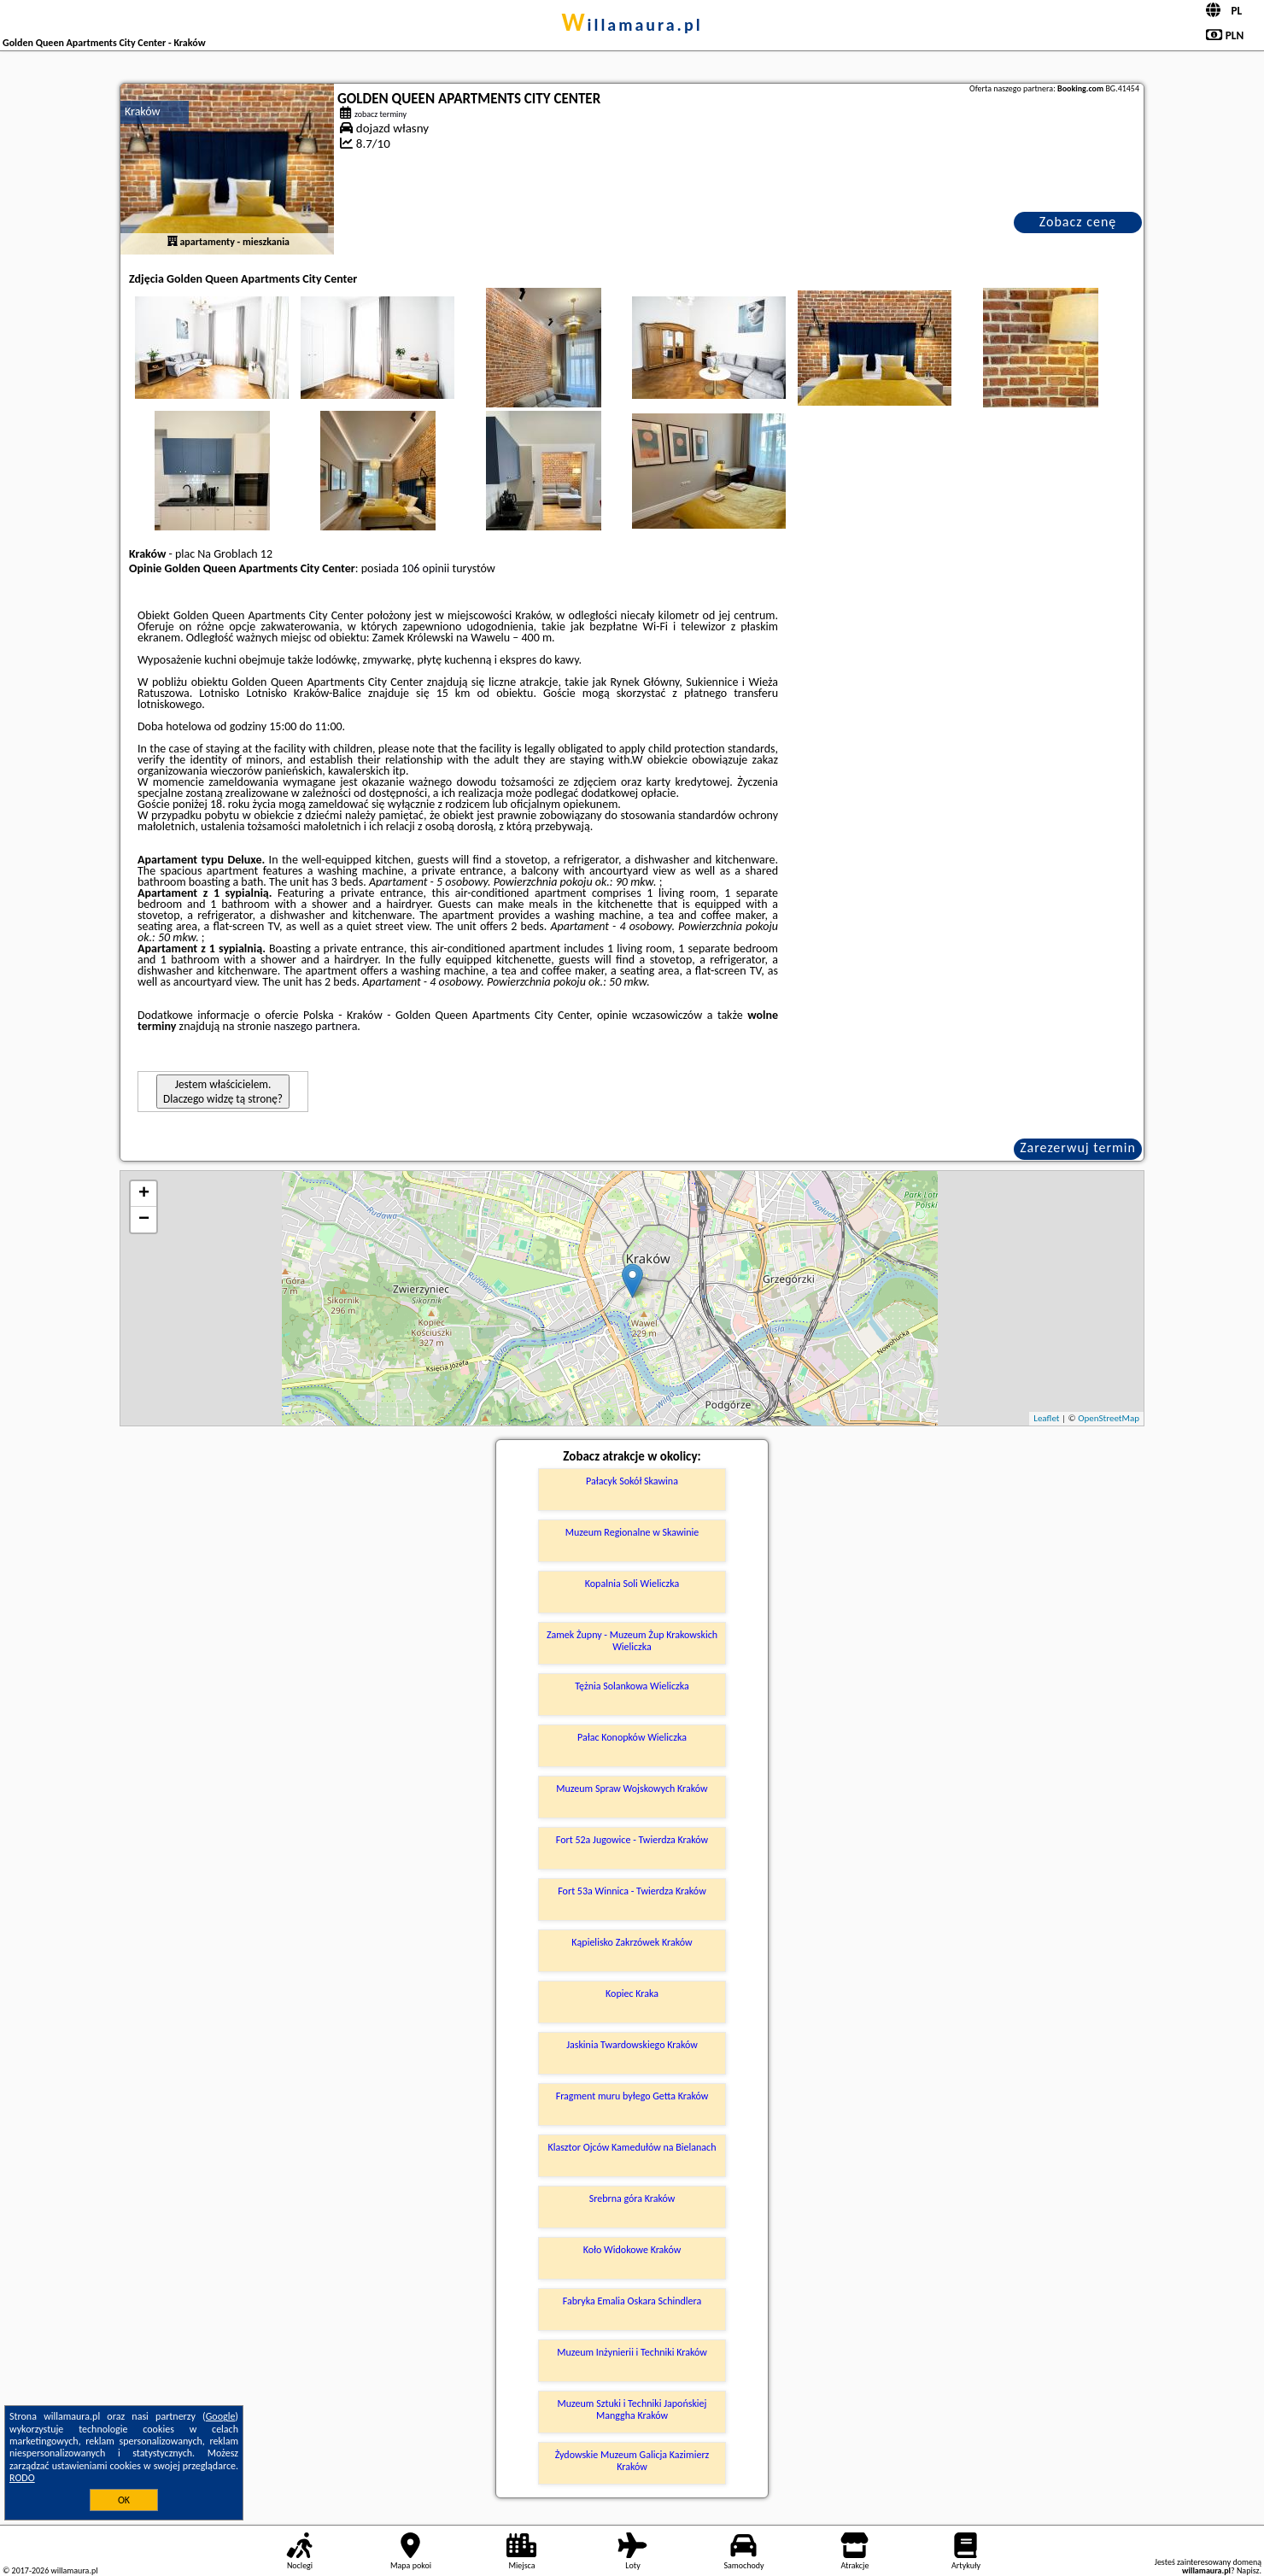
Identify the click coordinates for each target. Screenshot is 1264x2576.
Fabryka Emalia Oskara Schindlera (632, 2301)
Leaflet (1046, 1418)
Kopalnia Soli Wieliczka (632, 1584)
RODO (22, 2478)
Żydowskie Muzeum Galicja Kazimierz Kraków (632, 2461)
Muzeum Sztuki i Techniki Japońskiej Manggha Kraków (632, 2409)
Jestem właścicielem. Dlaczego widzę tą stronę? (223, 1091)
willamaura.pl (631, 25)
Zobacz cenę (1078, 222)
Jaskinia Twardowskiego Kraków (632, 2045)
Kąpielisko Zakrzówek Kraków (631, 1942)
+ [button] (143, 1194)
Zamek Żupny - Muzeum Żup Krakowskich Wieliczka (632, 1641)
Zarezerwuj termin (1078, 1147)
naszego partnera (315, 1026)
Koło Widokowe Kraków (632, 2250)
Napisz (1248, 2570)
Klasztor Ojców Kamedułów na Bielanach (632, 2147)
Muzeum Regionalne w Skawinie (632, 1532)
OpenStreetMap (1108, 1418)
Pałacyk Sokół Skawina (632, 1481)
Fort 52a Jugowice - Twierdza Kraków (632, 1840)
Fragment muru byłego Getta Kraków (632, 2096)
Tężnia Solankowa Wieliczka (632, 1686)
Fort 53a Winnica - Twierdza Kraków (631, 1891)
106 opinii (425, 568)
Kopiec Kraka (632, 1993)
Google (221, 2416)
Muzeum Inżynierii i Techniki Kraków (632, 2352)
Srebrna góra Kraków (632, 2198)
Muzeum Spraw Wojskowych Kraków (631, 1788)
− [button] (143, 1219)
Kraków (143, 111)
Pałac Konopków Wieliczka (632, 1737)
